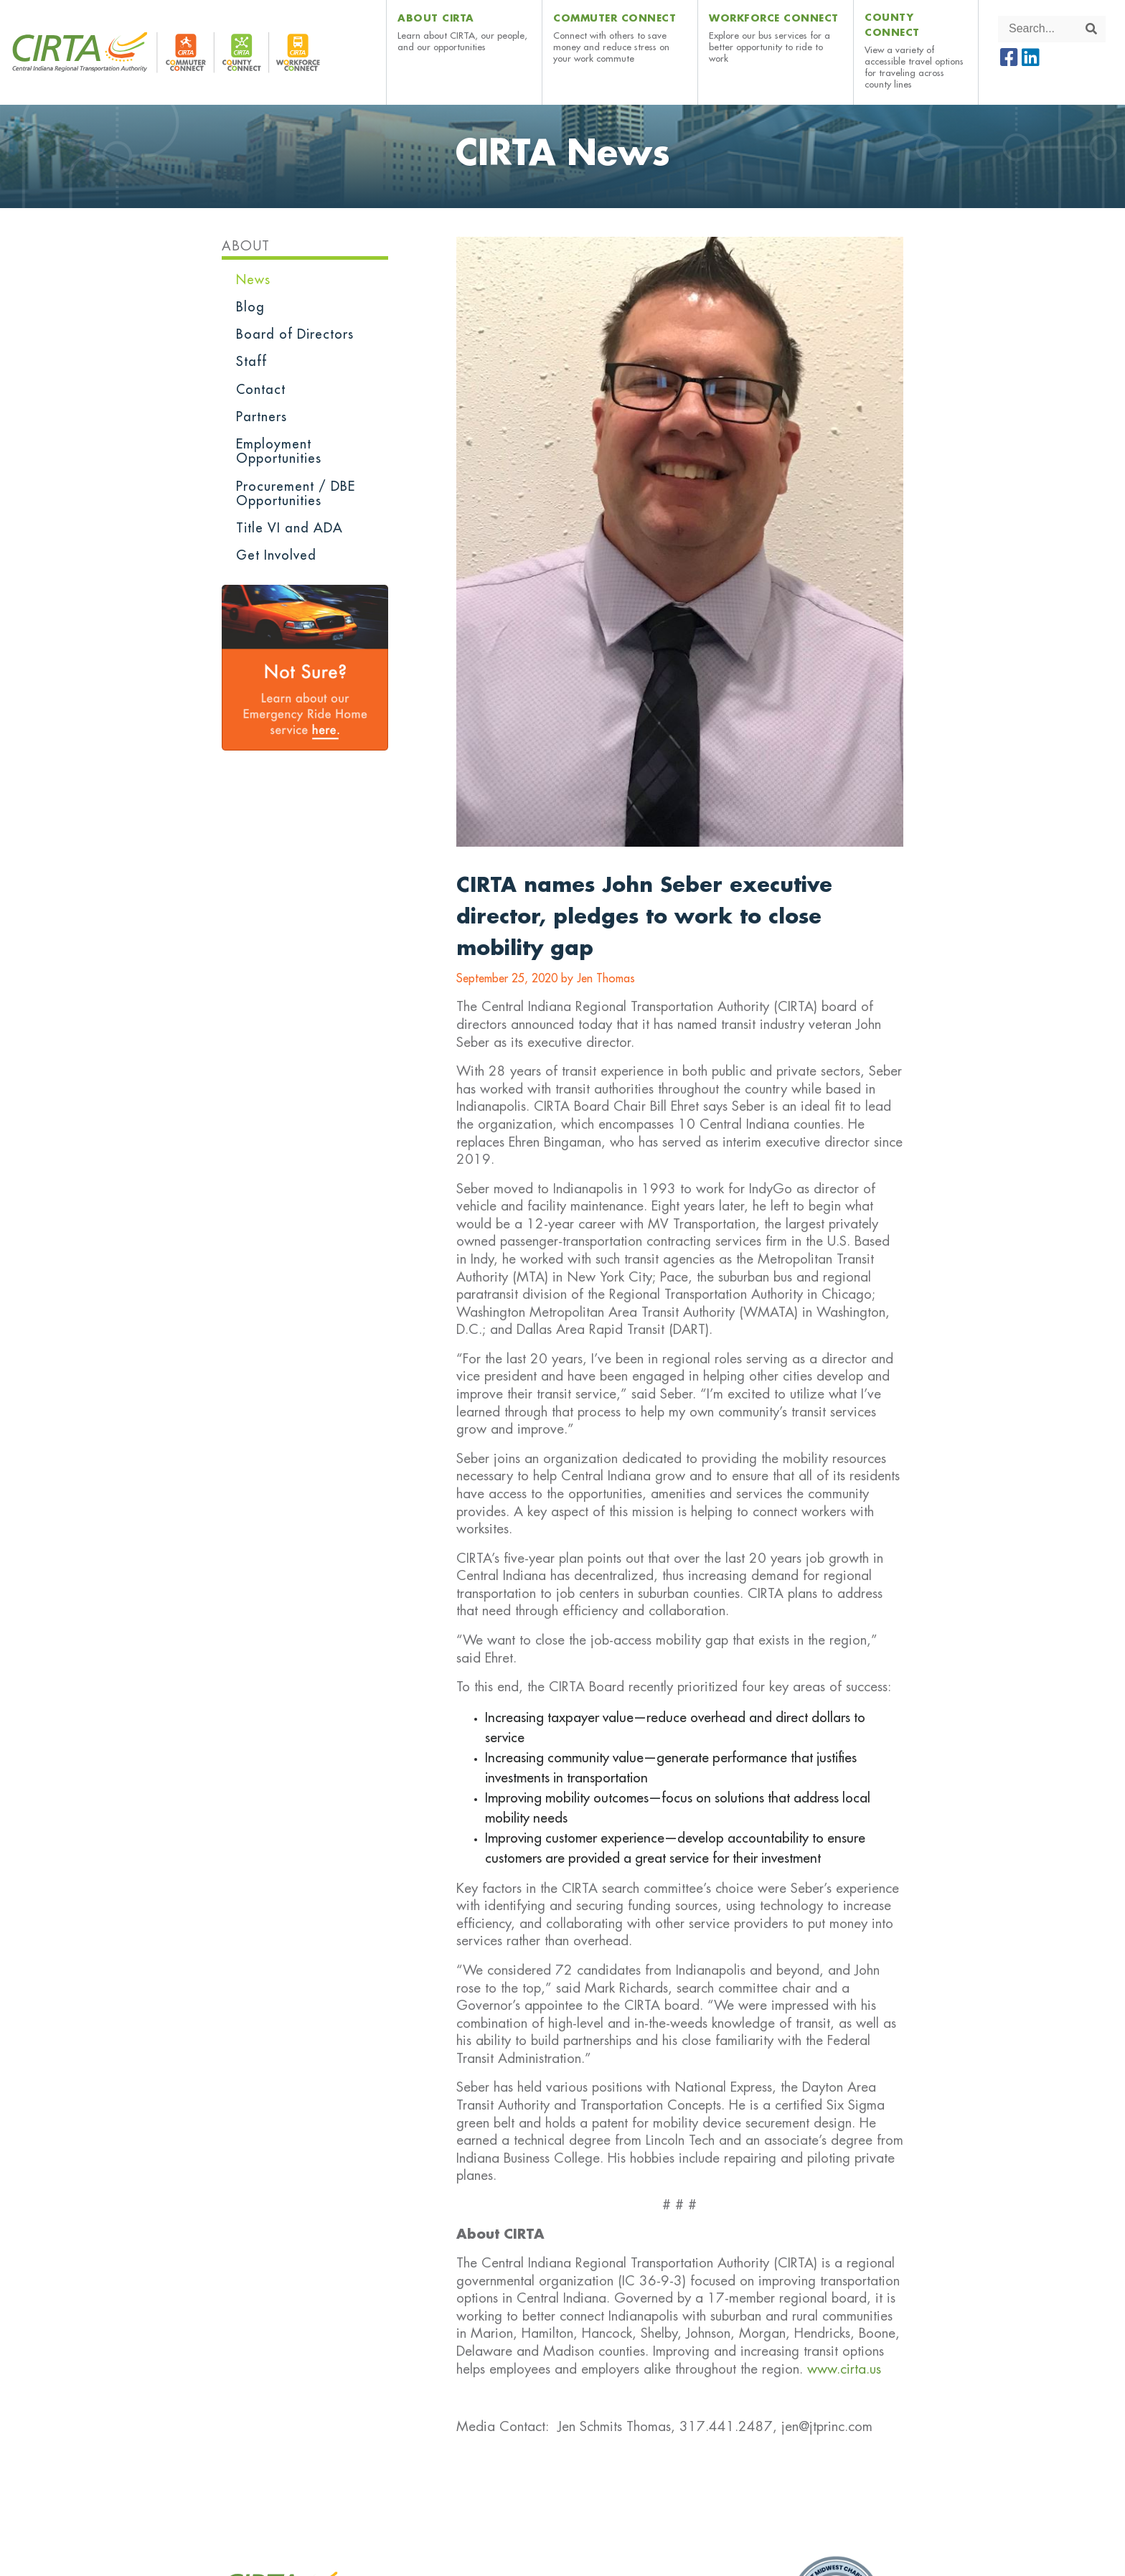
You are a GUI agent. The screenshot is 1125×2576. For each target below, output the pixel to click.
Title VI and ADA (289, 528)
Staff (251, 361)
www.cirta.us (844, 2369)
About (246, 246)
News (253, 279)
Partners (261, 416)
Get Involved (276, 555)
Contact (261, 389)
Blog (250, 307)
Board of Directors (295, 334)
